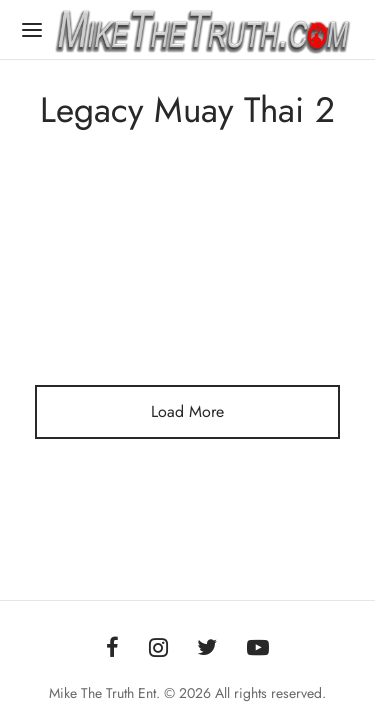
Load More (187, 411)
